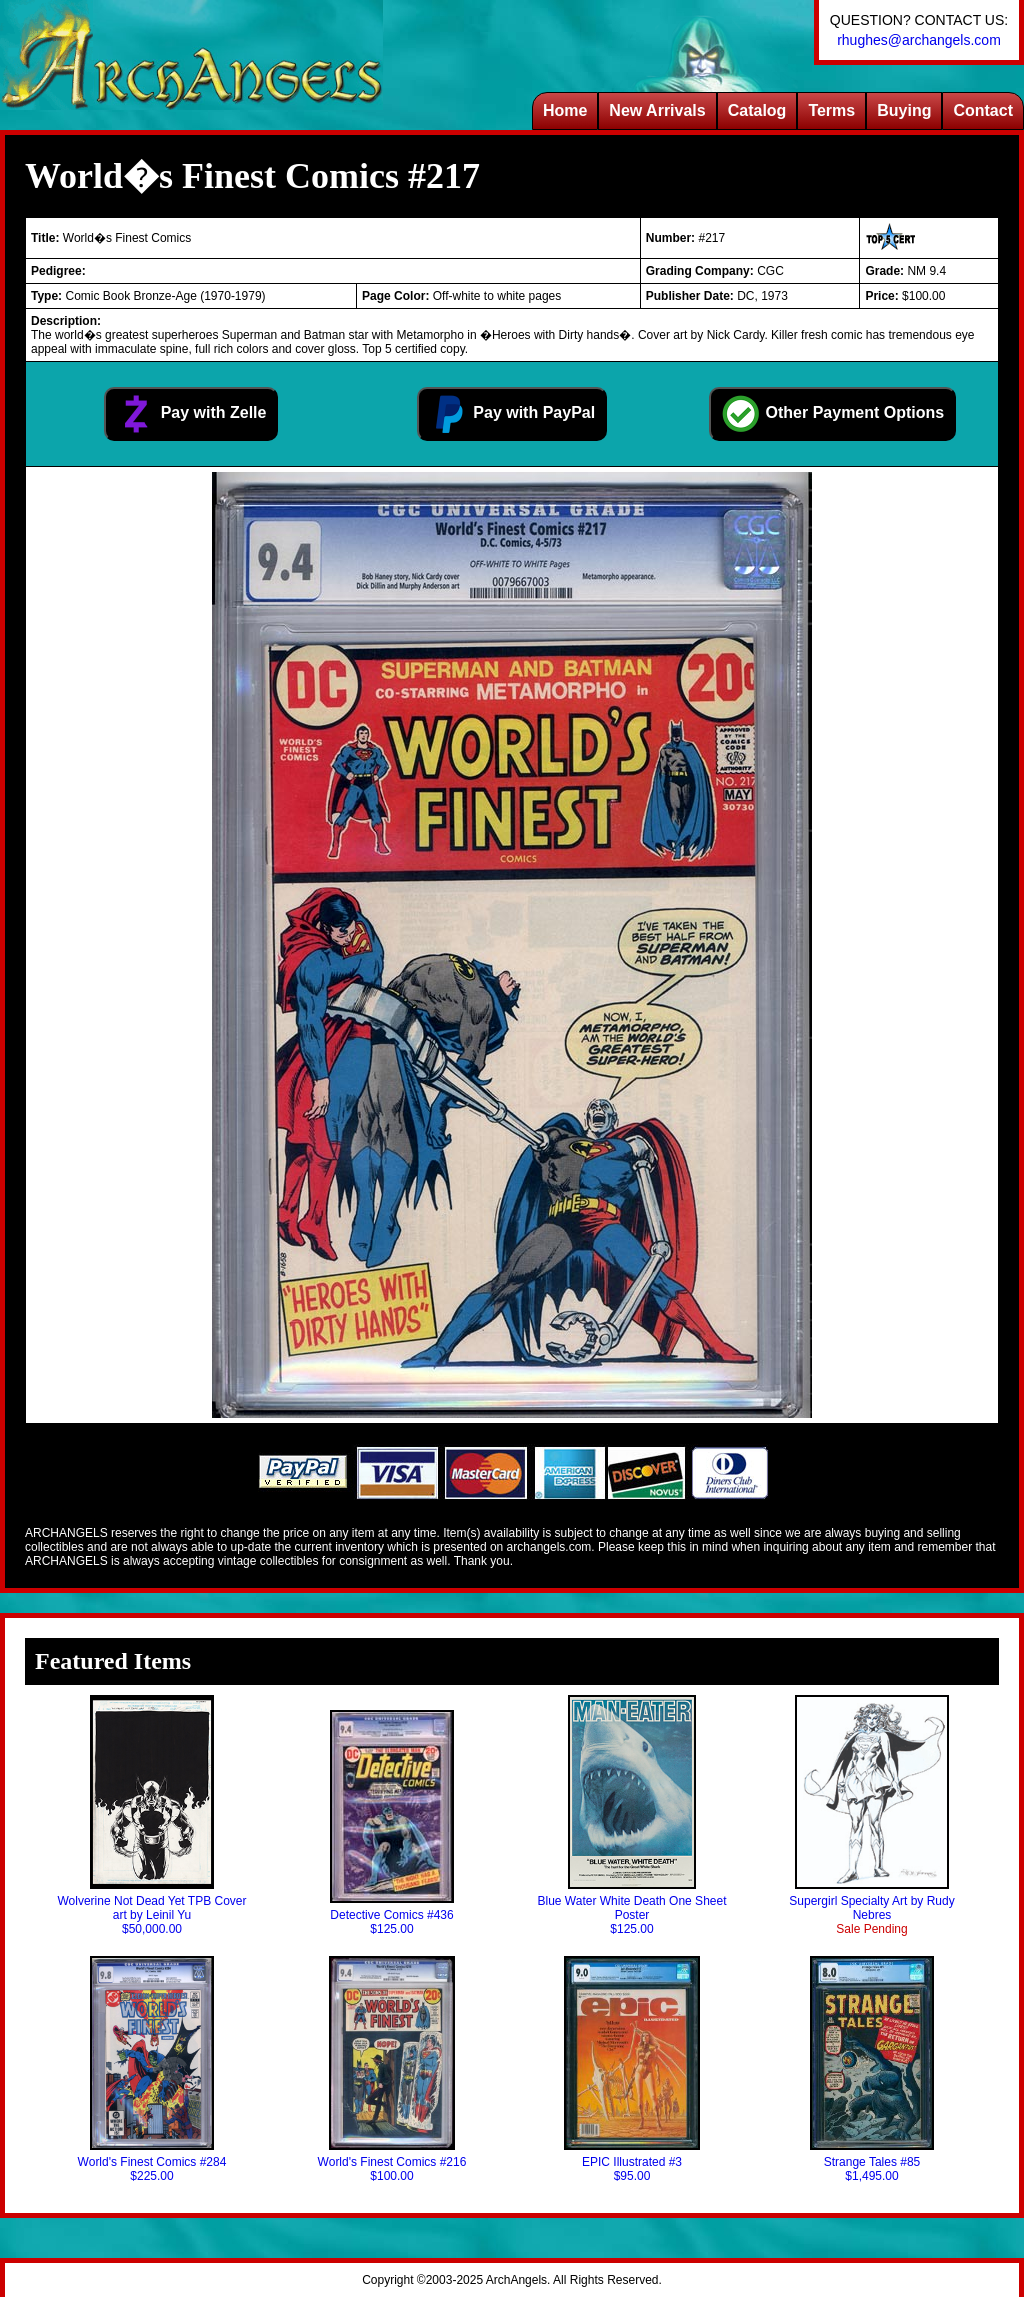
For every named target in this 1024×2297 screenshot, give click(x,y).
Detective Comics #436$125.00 (392, 1823)
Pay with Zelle (191, 414)
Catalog (757, 110)
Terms (831, 110)
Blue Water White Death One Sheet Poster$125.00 (632, 1815)
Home (565, 110)
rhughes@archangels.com (919, 40)
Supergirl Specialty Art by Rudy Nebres (871, 1815)
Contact (983, 110)
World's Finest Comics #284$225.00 (152, 2069)
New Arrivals (657, 110)
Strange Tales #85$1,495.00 (872, 2069)
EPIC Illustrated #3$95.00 (631, 2069)
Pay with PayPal (512, 414)
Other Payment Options (832, 414)
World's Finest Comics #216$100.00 (392, 2069)
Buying (904, 110)
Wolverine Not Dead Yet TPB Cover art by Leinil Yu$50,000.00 (152, 1815)
